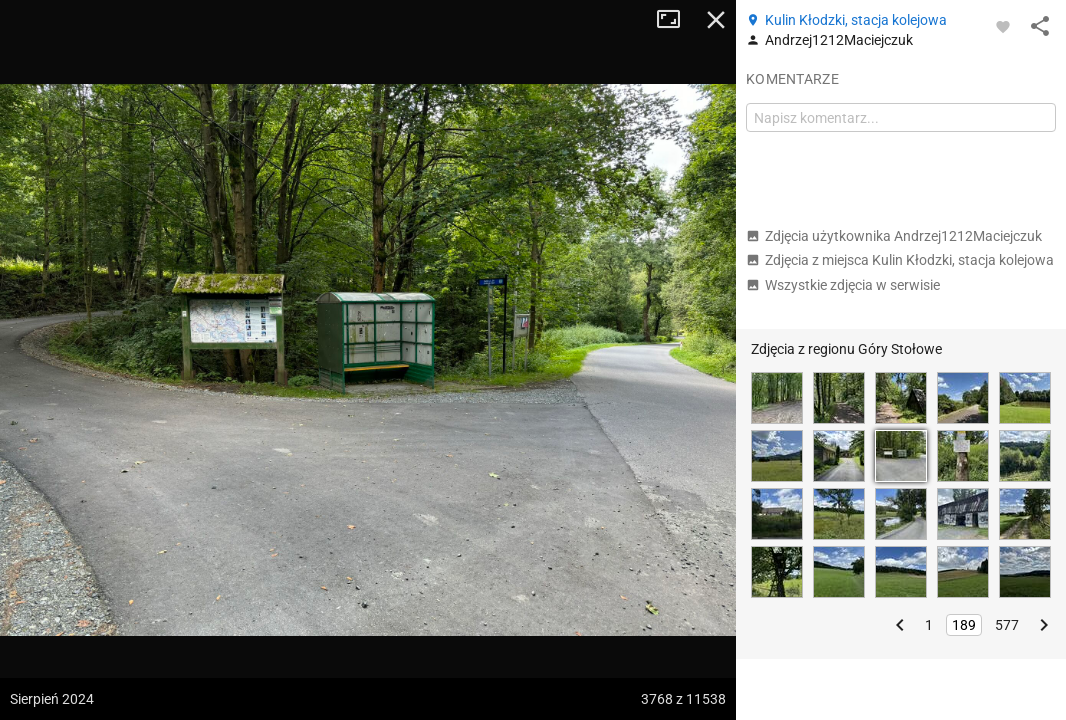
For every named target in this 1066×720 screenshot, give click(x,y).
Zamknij (716, 20)
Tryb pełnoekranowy (676, 20)
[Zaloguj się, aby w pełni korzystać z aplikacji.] (1003, 26)
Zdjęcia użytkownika (894, 236)
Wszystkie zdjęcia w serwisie (843, 285)
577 (1007, 625)
